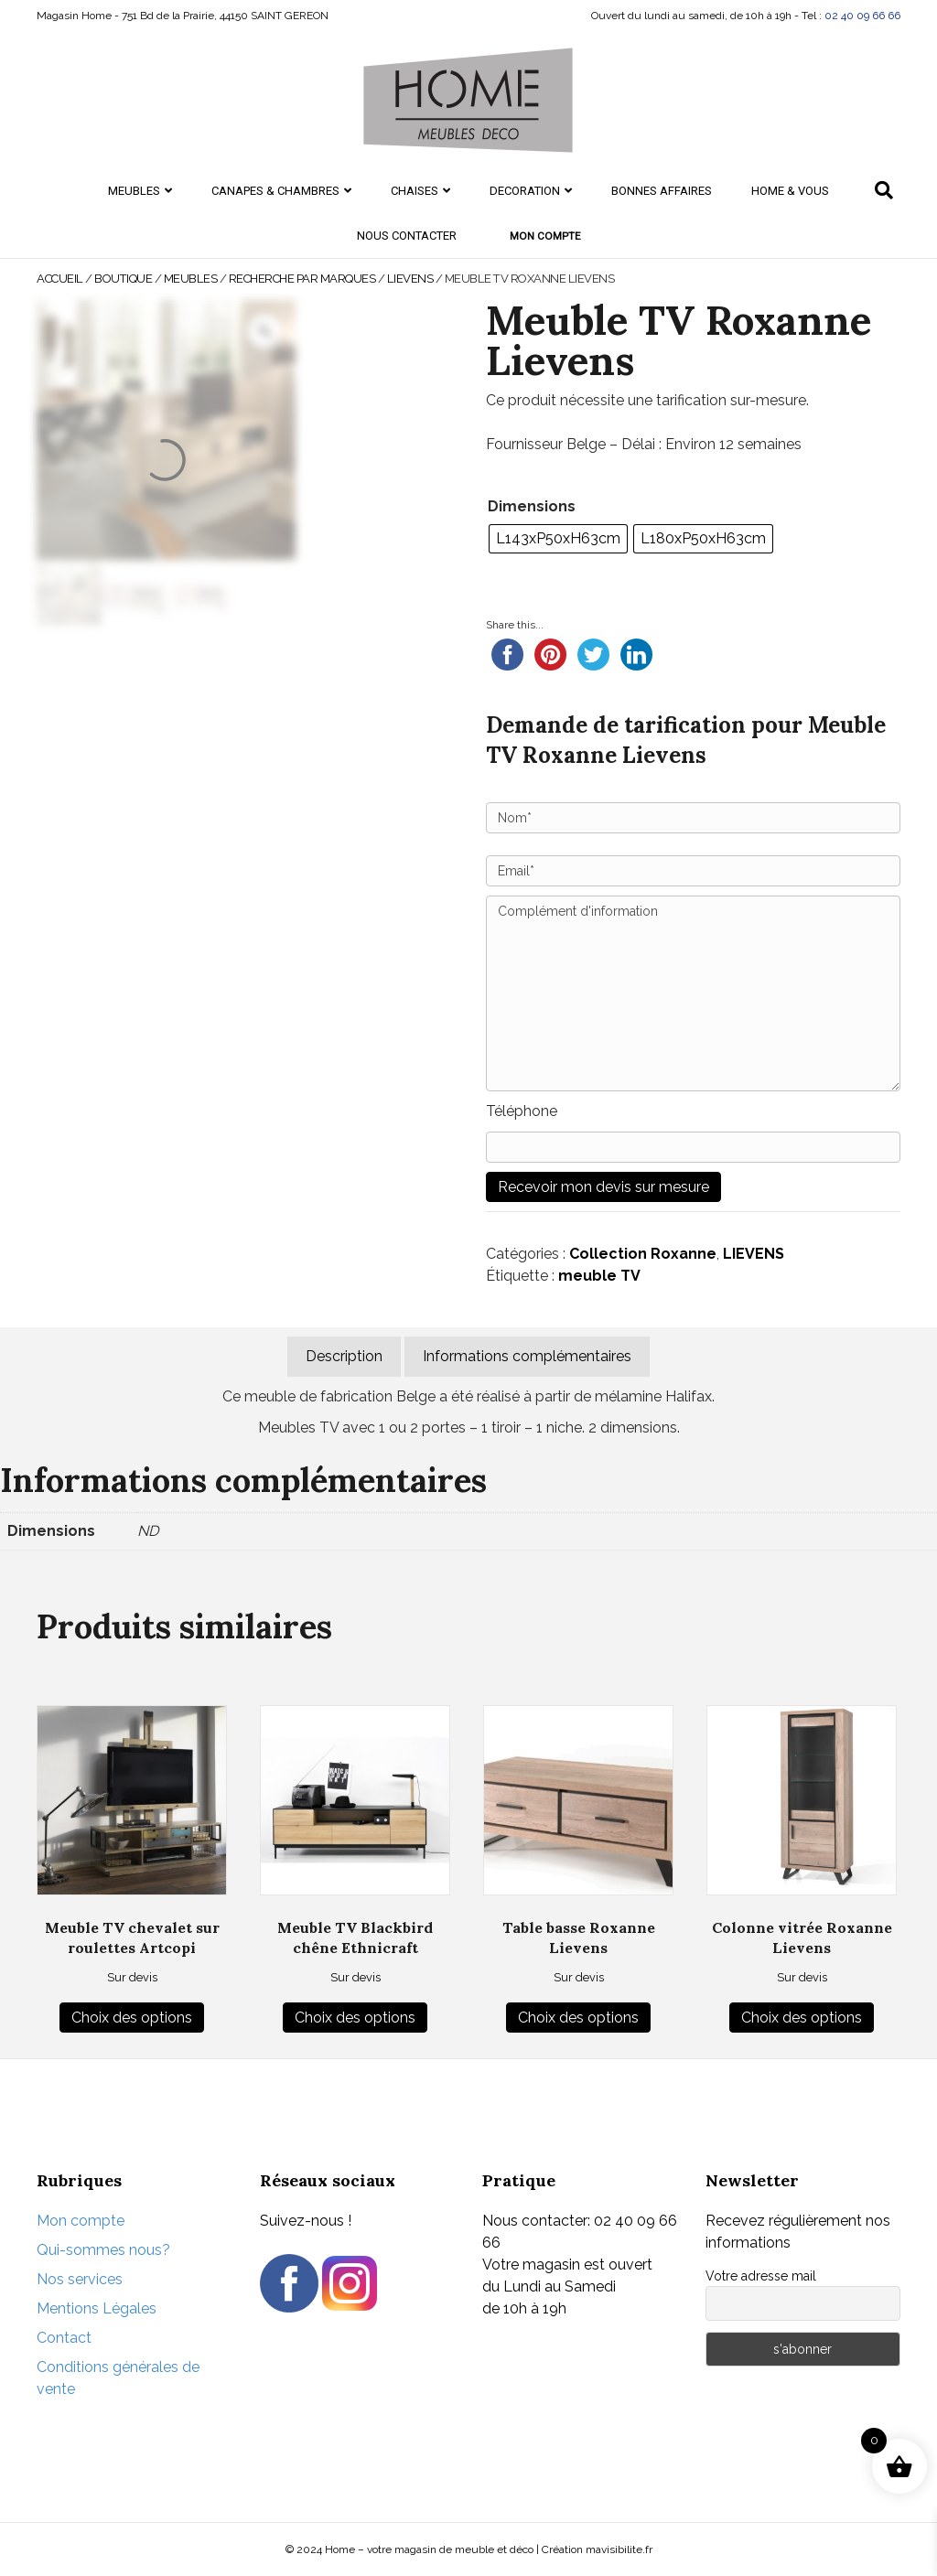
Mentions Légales (96, 2308)
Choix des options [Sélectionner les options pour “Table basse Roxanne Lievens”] (578, 2017)
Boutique (123, 278)
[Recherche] (883, 190)
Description (344, 1356)
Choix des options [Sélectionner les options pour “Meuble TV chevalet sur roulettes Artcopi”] (131, 2017)
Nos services (80, 2279)
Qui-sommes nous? (103, 2250)
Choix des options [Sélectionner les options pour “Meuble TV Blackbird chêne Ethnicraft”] (355, 2017)
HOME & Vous (790, 191)
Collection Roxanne (642, 1253)
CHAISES (414, 191)
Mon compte (545, 236)
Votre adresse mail (760, 2276)
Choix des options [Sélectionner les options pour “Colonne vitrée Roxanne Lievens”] (801, 2017)
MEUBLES (134, 191)
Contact (64, 2337)
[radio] (558, 539)
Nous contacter (407, 235)
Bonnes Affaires (661, 191)
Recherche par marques (302, 278)
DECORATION (525, 191)
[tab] (344, 1356)
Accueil (60, 278)
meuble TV (599, 1275)
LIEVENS (410, 278)
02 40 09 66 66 (862, 15)
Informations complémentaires (527, 1356)
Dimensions (532, 506)
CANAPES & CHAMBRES (275, 191)
